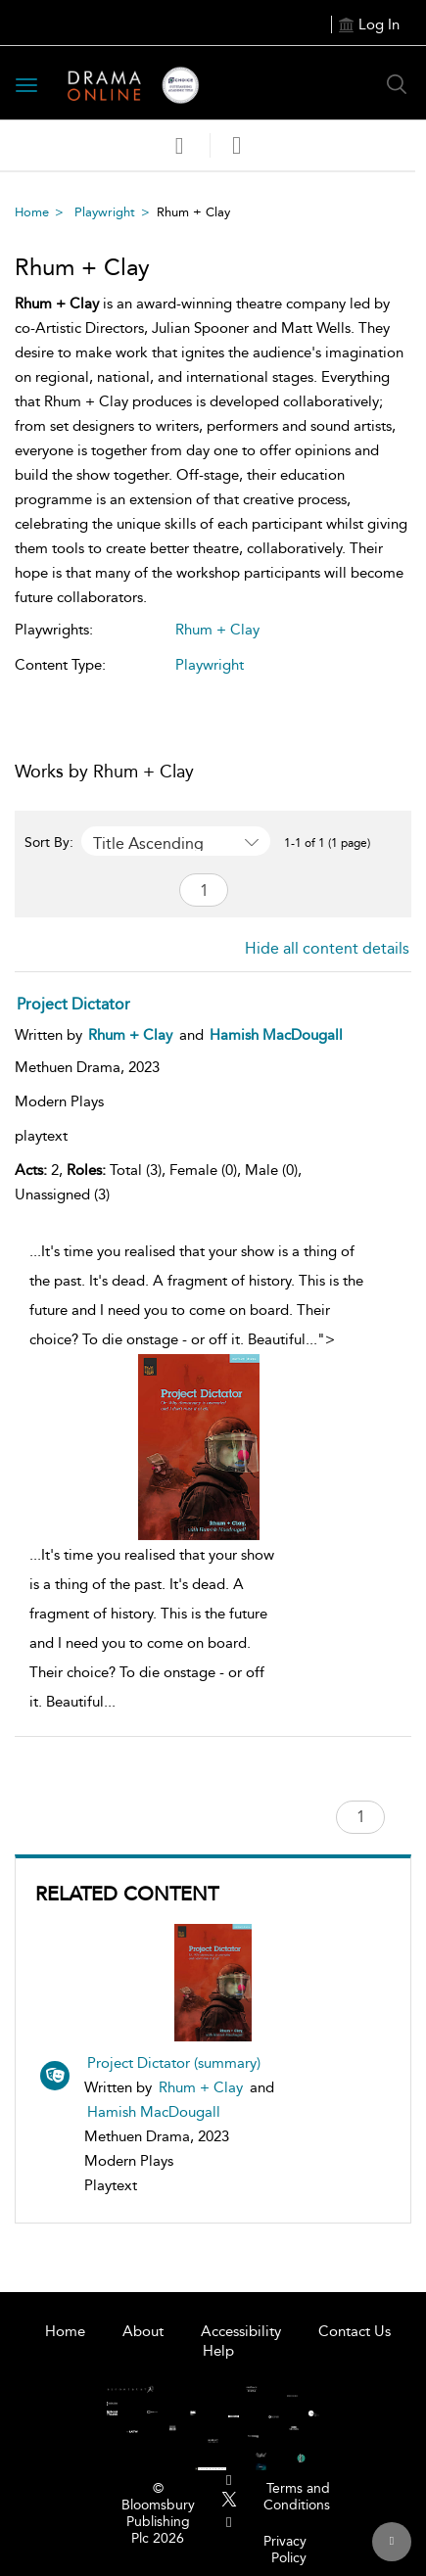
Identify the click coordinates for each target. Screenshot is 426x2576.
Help (218, 2351)
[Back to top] (391, 2541)
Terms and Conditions (296, 2496)
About (143, 2331)
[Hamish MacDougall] (276, 1035)
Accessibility (241, 2331)
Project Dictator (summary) (173, 2063)
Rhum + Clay (201, 2087)
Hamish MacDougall (153, 2112)
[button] (236, 145)
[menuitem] (228, 2480)
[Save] (179, 146)
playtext (41, 1136)
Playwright (104, 212)
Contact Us (354, 2331)
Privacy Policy (285, 2549)
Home (32, 212)
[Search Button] (396, 84)
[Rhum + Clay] (130, 1035)
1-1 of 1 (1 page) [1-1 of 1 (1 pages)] (327, 843)
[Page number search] (203, 890)
